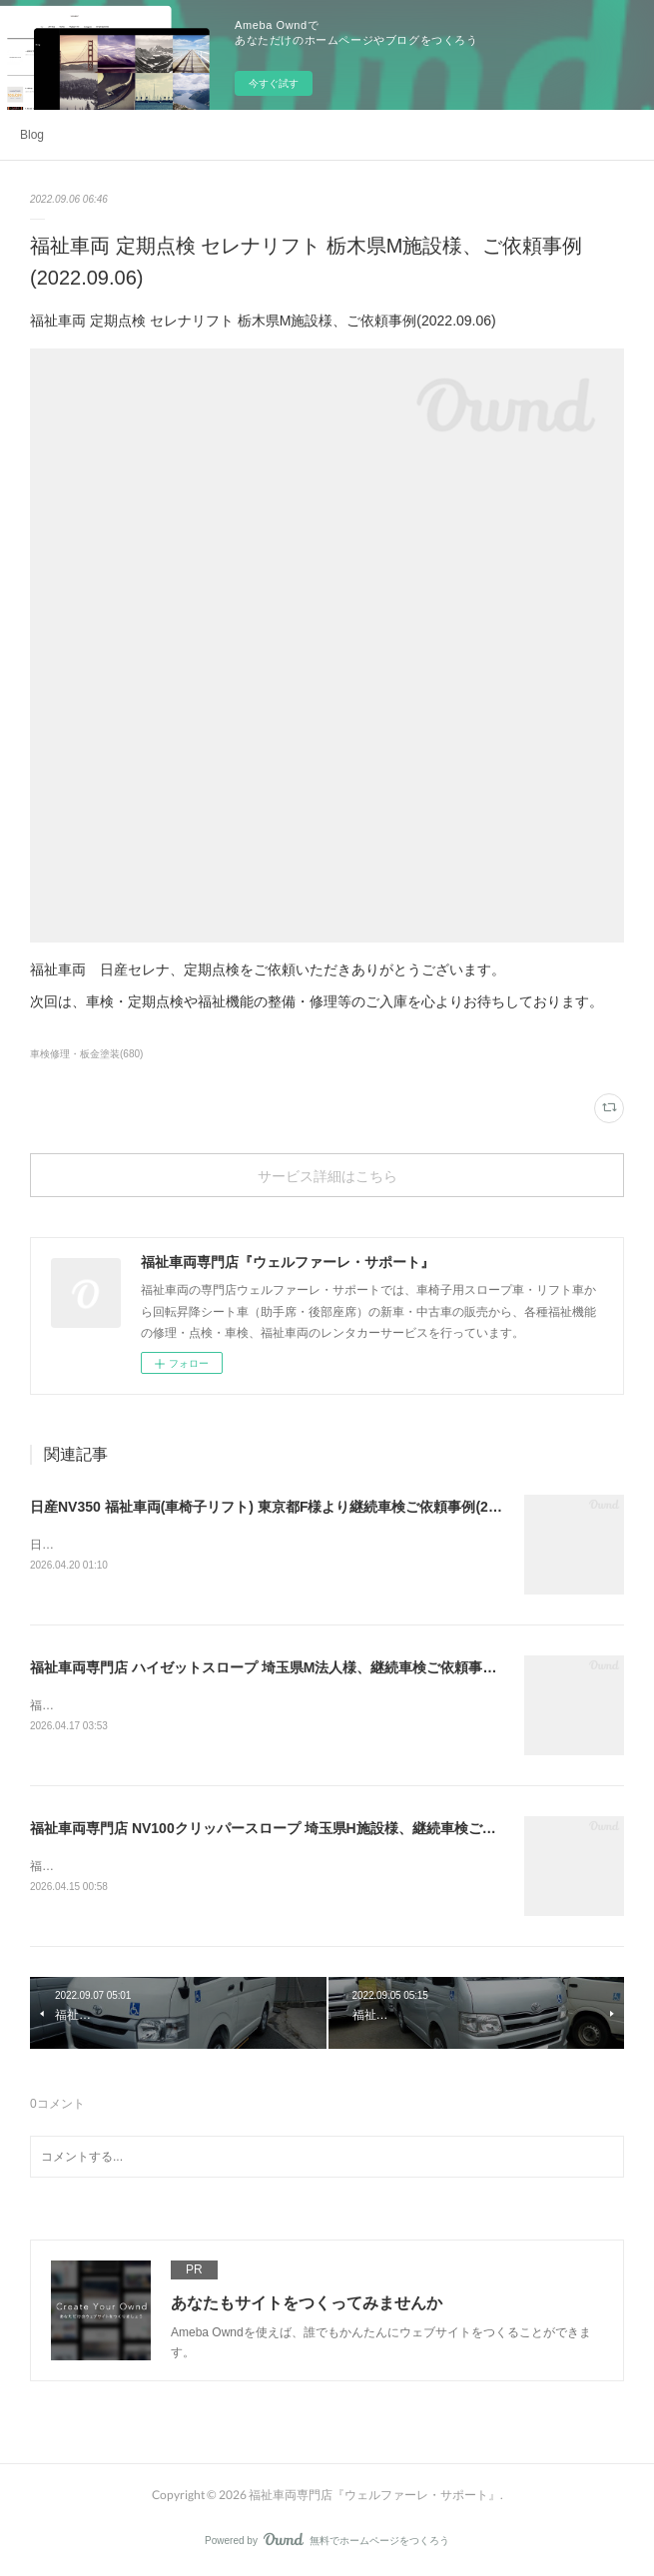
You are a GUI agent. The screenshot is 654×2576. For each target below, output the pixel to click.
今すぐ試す (274, 83)
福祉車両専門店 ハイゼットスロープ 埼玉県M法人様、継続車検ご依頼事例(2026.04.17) (303, 1667)
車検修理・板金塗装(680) (86, 1053)
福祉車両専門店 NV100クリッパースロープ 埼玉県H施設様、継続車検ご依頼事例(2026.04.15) (323, 1828)
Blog (32, 135)
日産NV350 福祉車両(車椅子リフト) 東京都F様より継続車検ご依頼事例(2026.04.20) (292, 1507)
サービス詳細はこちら (327, 1175)
